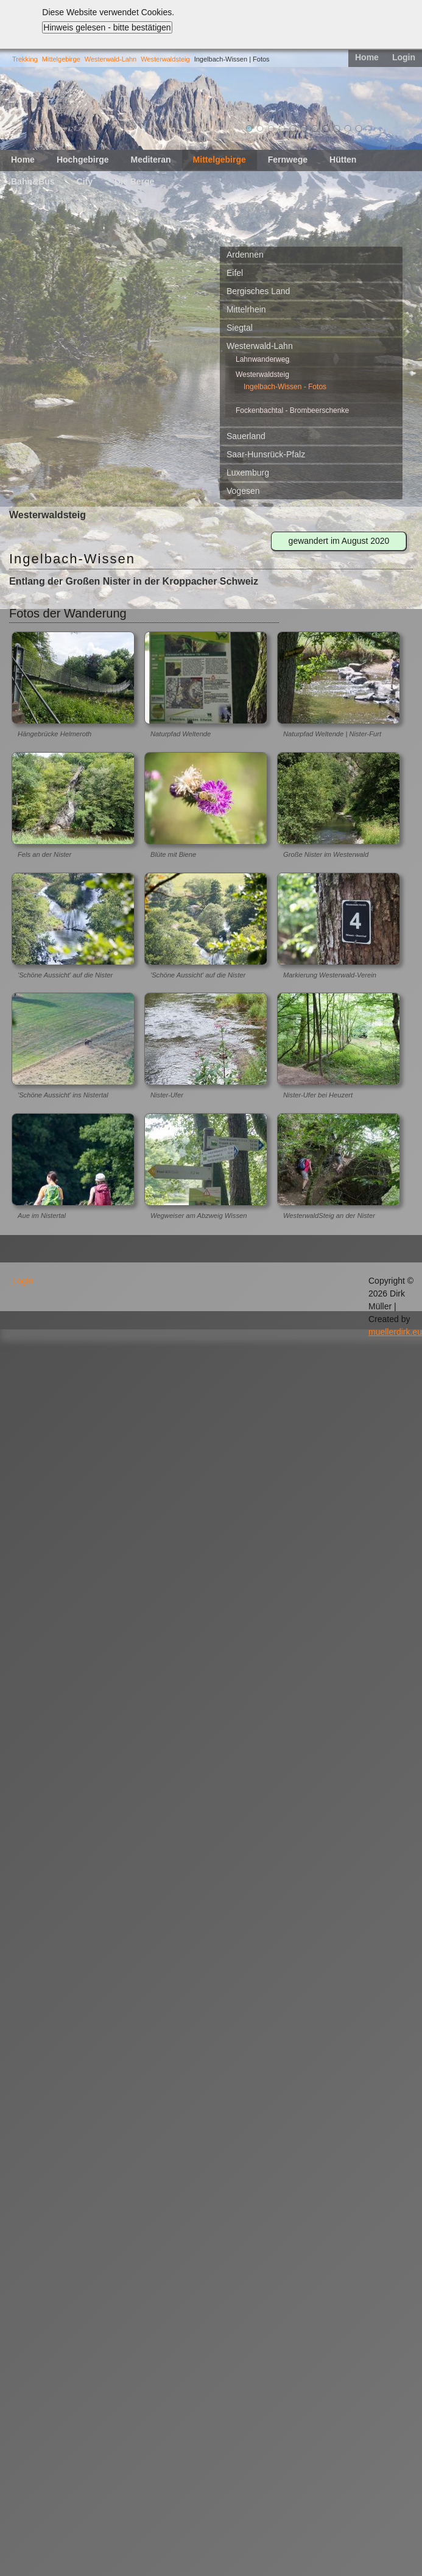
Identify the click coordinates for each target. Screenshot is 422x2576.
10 (348, 128)
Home (367, 57)
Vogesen (243, 491)
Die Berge (134, 181)
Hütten (342, 159)
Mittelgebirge (61, 59)
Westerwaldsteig (165, 59)
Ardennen (245, 254)
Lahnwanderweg (262, 359)
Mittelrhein (246, 309)
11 (359, 128)
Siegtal (240, 328)
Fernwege (288, 159)
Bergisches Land (258, 291)
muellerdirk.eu (395, 1332)
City (85, 181)
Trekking (25, 59)
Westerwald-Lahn (110, 59)
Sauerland (246, 436)
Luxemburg (248, 472)
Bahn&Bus (33, 181)
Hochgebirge (83, 159)
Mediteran (150, 159)
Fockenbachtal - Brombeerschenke (292, 410)
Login (403, 57)
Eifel (235, 273)
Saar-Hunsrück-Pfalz (266, 454)
